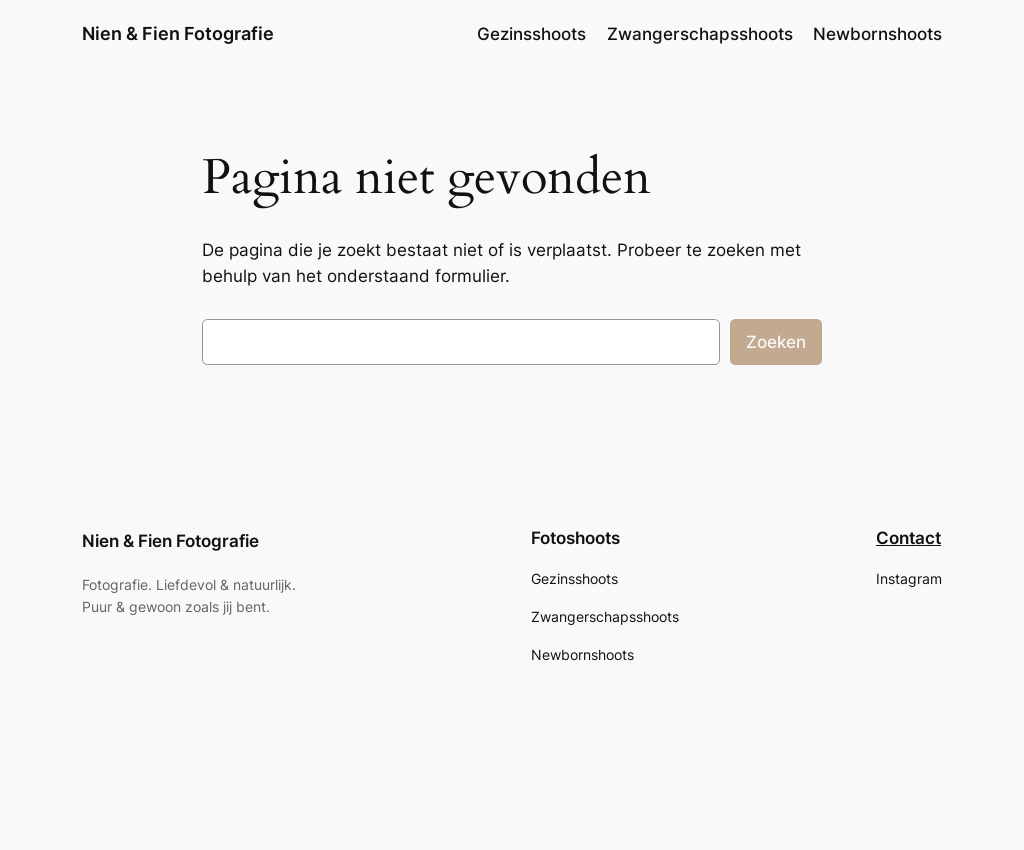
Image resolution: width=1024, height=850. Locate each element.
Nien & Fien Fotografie (178, 33)
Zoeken (776, 342)
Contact (908, 538)
